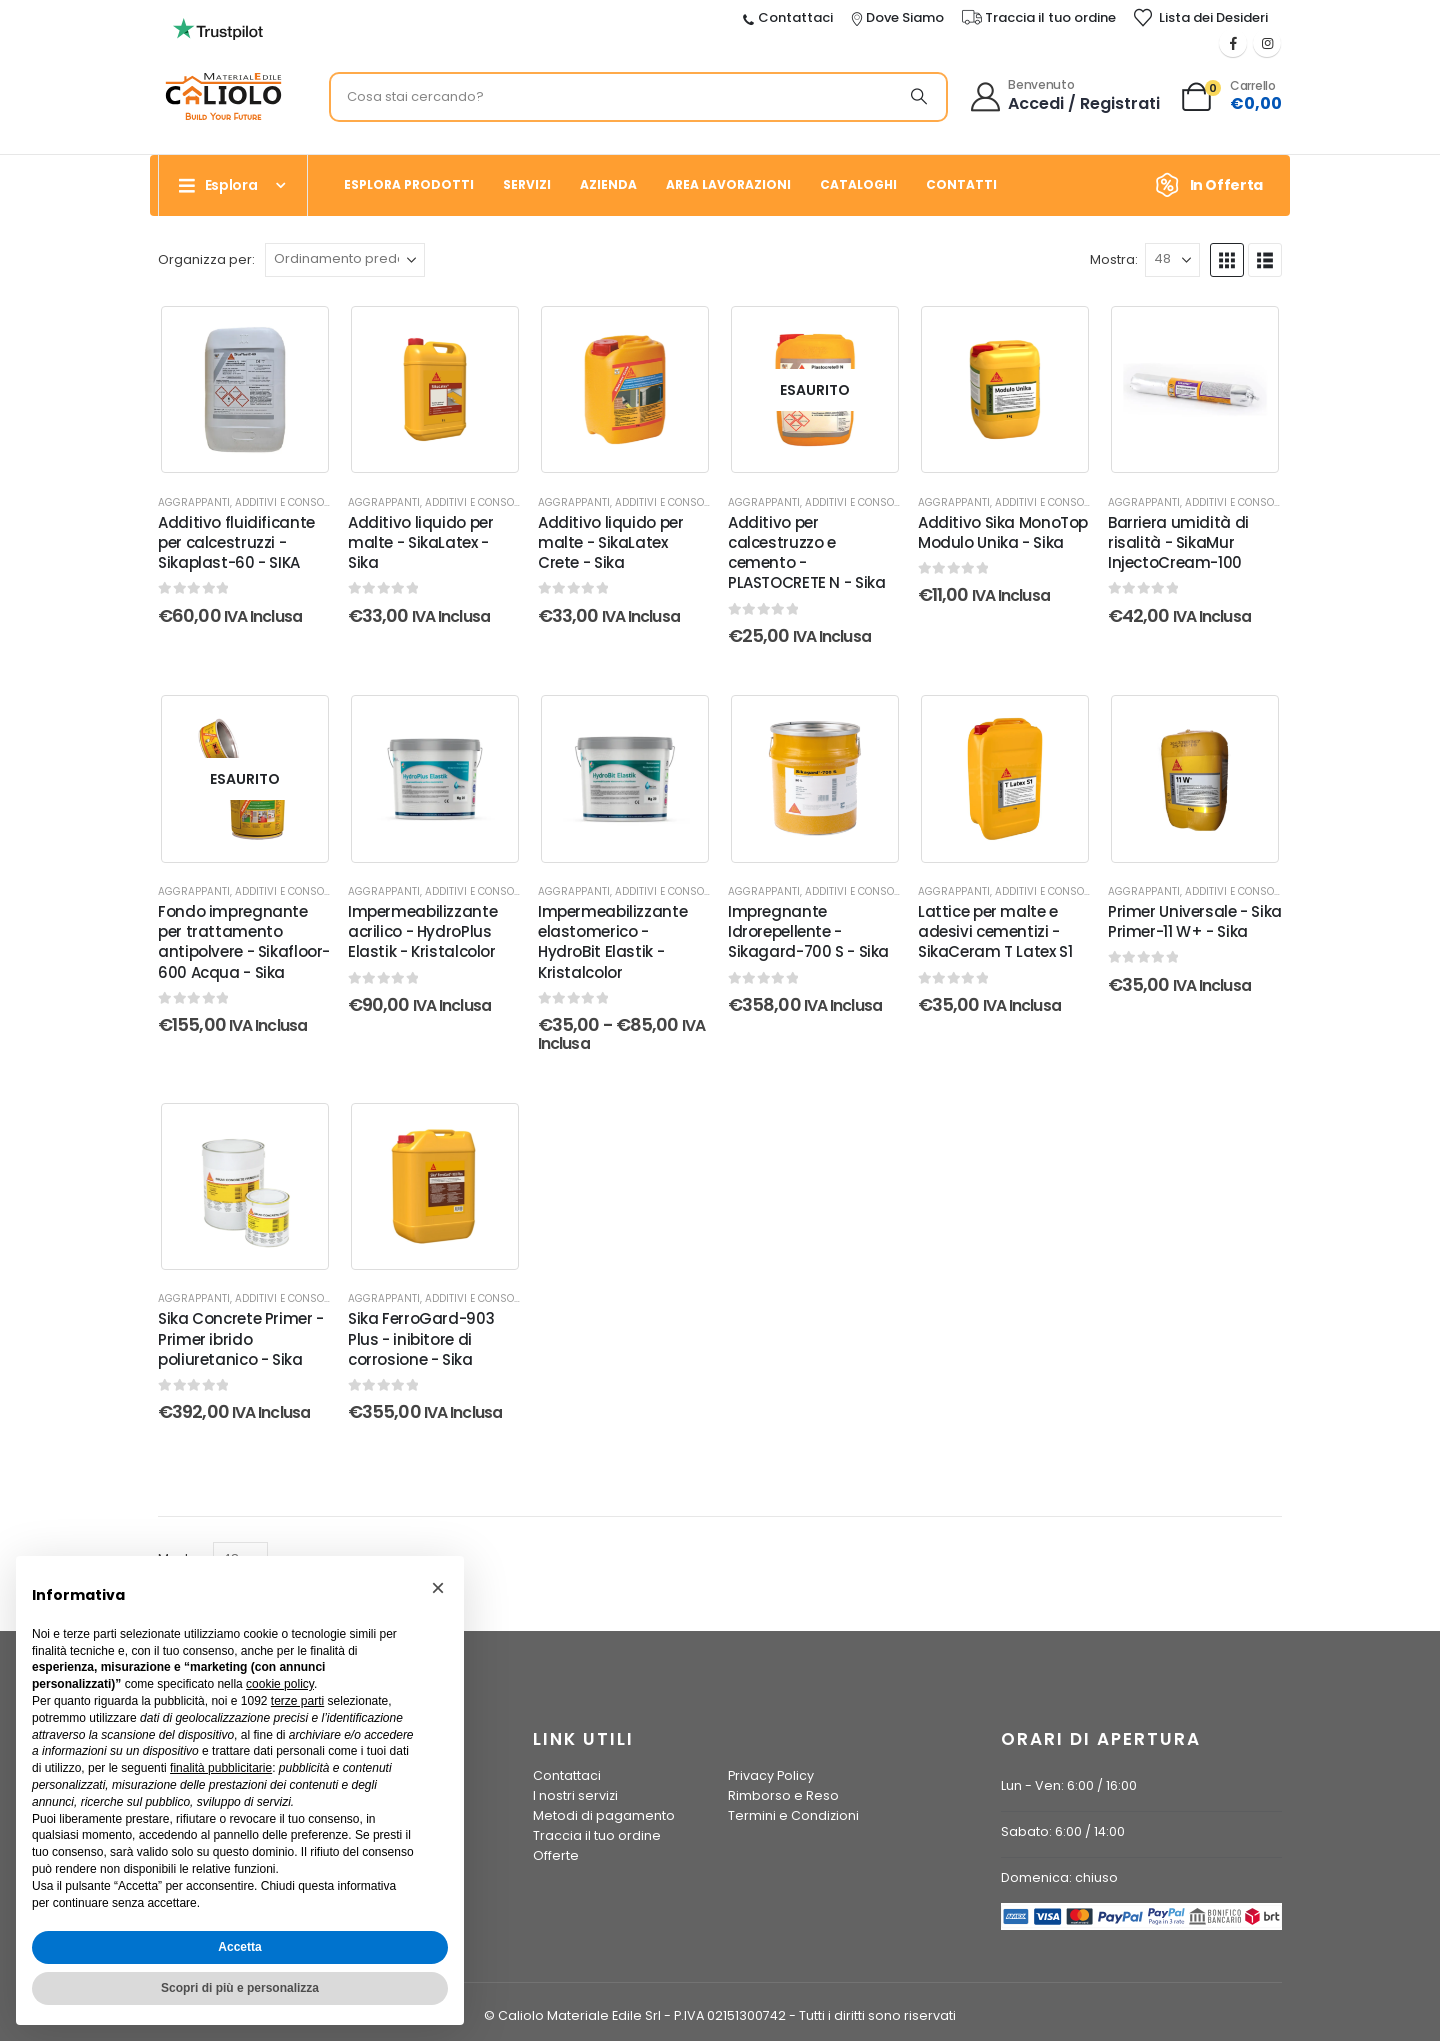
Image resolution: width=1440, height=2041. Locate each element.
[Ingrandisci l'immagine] (218, 24)
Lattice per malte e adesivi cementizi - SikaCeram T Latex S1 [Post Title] (995, 932)
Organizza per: (206, 259)
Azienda (608, 184)
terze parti (297, 1701)
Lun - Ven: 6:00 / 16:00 (1069, 1785)
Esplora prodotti (409, 184)
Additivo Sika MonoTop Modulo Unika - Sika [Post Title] (1003, 532)
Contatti (961, 184)
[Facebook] (1233, 43)
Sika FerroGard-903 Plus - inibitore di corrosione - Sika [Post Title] (421, 1339)
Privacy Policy (771, 1775)
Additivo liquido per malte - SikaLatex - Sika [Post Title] (421, 543)
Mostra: (1114, 259)
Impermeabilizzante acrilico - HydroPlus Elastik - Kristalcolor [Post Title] (422, 932)
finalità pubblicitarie (221, 1768)
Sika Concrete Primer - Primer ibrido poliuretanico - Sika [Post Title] (241, 1339)
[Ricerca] (919, 97)
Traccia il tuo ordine (597, 1835)
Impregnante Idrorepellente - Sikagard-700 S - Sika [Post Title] (808, 932)
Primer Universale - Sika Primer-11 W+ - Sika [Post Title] (1195, 921)
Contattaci (567, 1775)
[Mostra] (1172, 260)
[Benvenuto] (1066, 97)
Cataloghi (858, 184)
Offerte (556, 1855)
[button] (1227, 260)
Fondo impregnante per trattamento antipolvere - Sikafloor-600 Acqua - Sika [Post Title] (244, 942)
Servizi (527, 184)
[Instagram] (1267, 43)
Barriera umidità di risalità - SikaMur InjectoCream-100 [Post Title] (1178, 543)
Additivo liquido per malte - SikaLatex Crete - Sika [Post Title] (611, 543)
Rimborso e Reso (783, 1795)
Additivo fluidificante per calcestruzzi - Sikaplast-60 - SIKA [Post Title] (236, 543)
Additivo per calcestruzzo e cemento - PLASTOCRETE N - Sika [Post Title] (807, 553)
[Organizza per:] (345, 260)
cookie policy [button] (280, 1684)
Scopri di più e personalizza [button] (240, 1988)
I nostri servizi (575, 1795)
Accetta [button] (239, 1947)
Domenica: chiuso (1059, 1877)
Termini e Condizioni (793, 1815)
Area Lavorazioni (728, 184)
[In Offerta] (1216, 185)
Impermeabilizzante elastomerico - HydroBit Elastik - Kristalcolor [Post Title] (612, 942)
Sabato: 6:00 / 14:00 (1063, 1831)
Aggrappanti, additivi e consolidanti (260, 502)
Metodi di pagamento (604, 1815)
